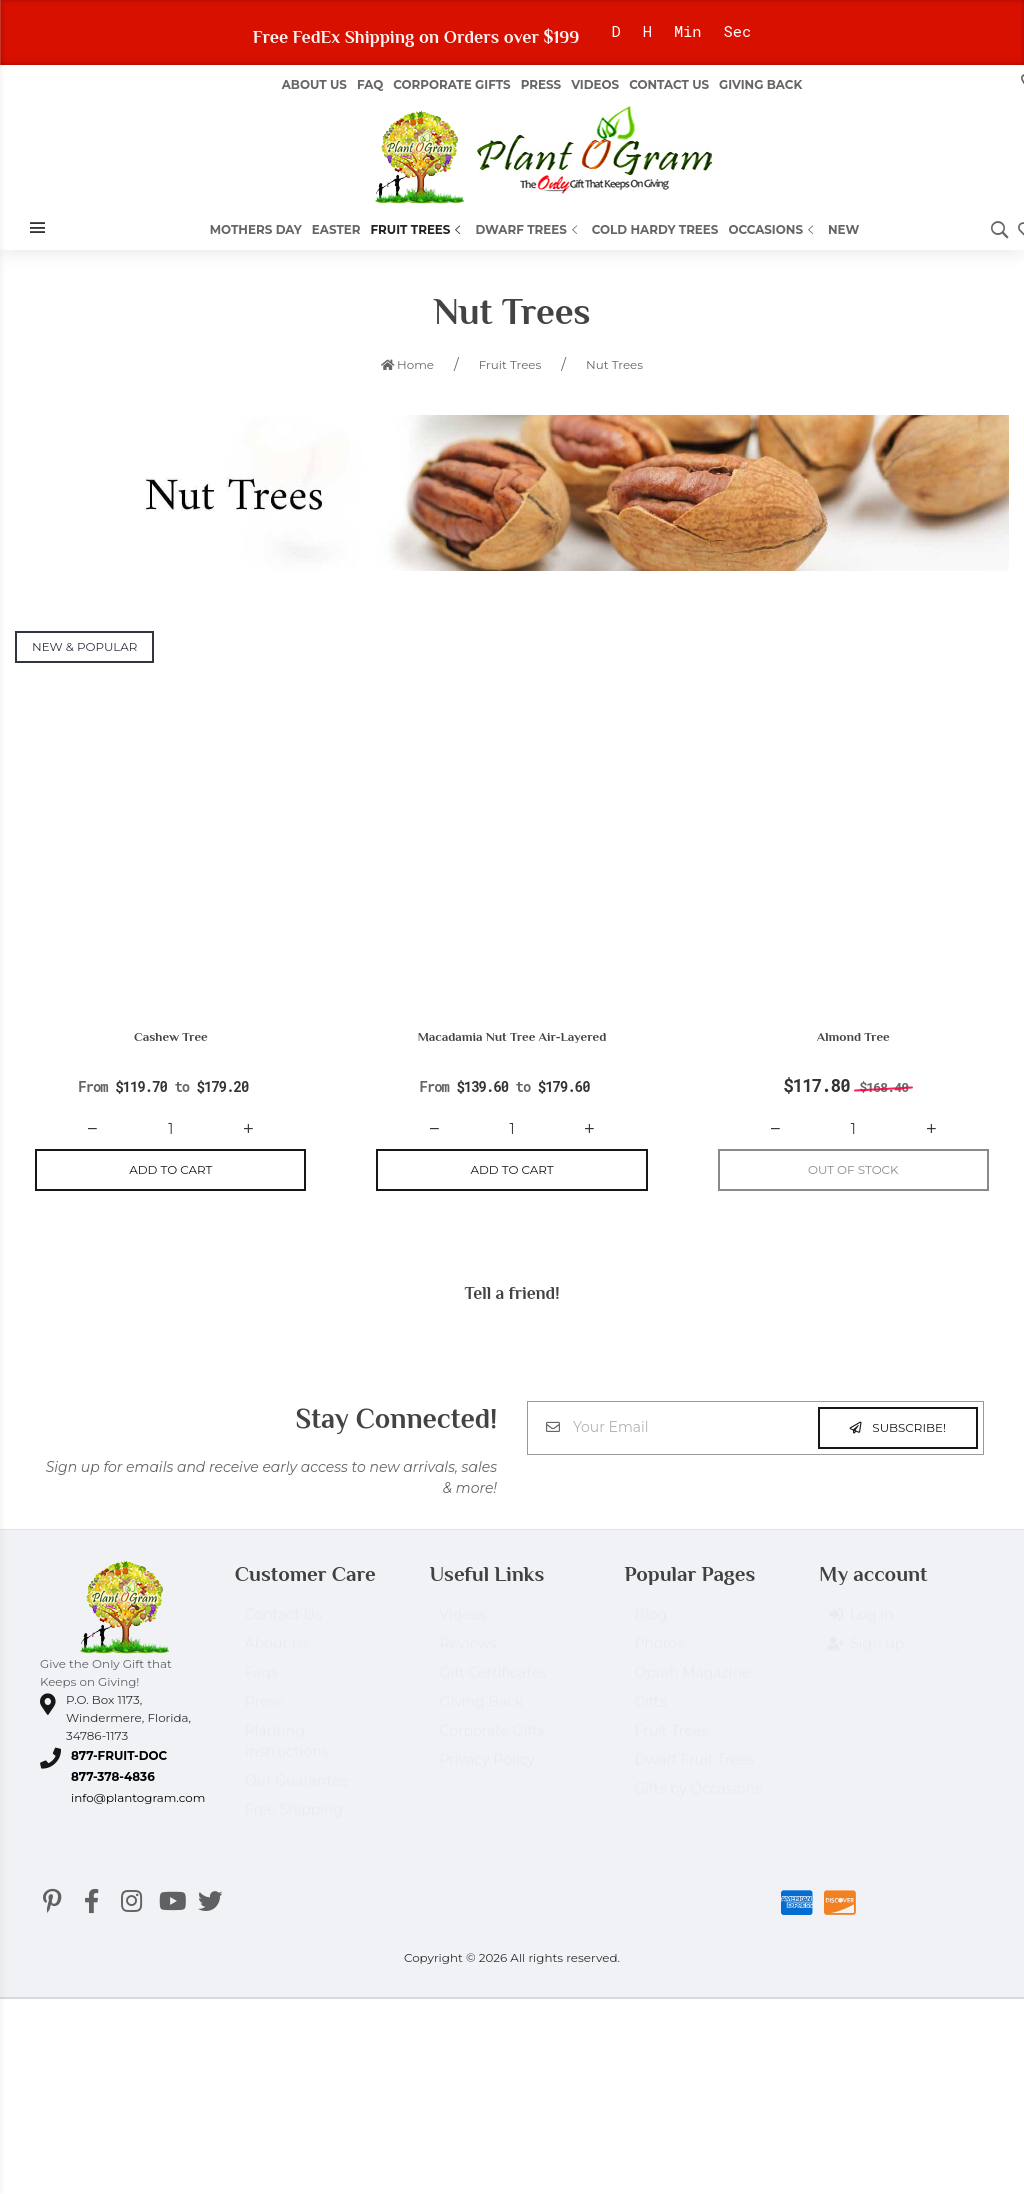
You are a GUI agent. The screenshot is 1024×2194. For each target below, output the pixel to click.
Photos (658, 1655)
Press (541, 84)
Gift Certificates (493, 1684)
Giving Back (760, 84)
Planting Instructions (287, 1752)
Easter (336, 229)
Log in (861, 1627)
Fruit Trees (417, 229)
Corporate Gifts (451, 84)
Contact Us (669, 84)
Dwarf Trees (528, 229)
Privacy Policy (487, 1771)
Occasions (773, 229)
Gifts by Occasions (697, 1800)
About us (314, 84)
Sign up (866, 1656)
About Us (277, 1655)
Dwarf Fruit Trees (694, 1771)
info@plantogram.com (138, 1799)
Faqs (261, 1684)
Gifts (650, 1713)
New (843, 229)
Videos (595, 84)
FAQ (370, 84)
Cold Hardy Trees (655, 229)
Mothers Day (256, 229)
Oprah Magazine (692, 1684)
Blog (650, 1626)
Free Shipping (294, 1821)
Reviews (468, 1655)
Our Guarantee (297, 1792)
